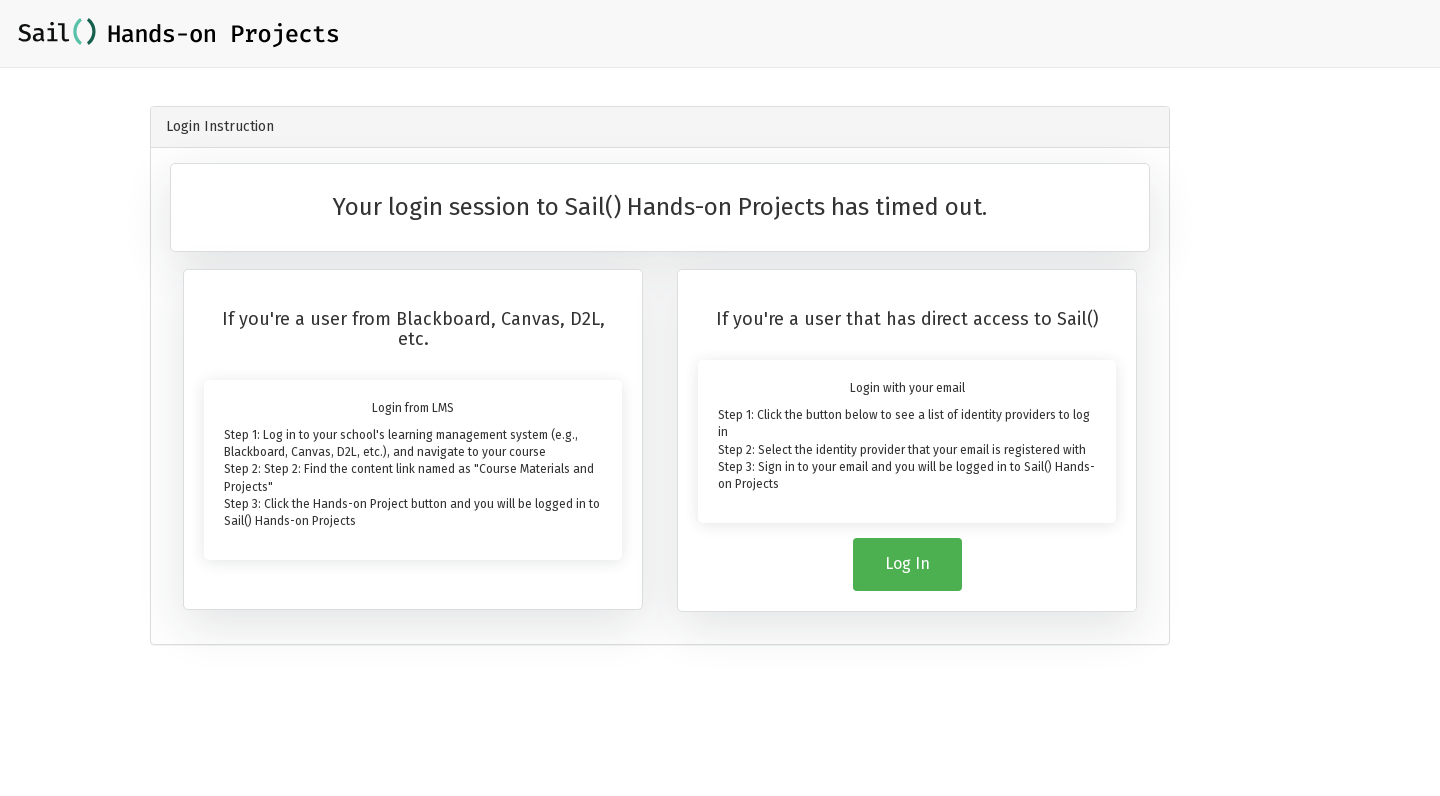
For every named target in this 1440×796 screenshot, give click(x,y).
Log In (907, 563)
